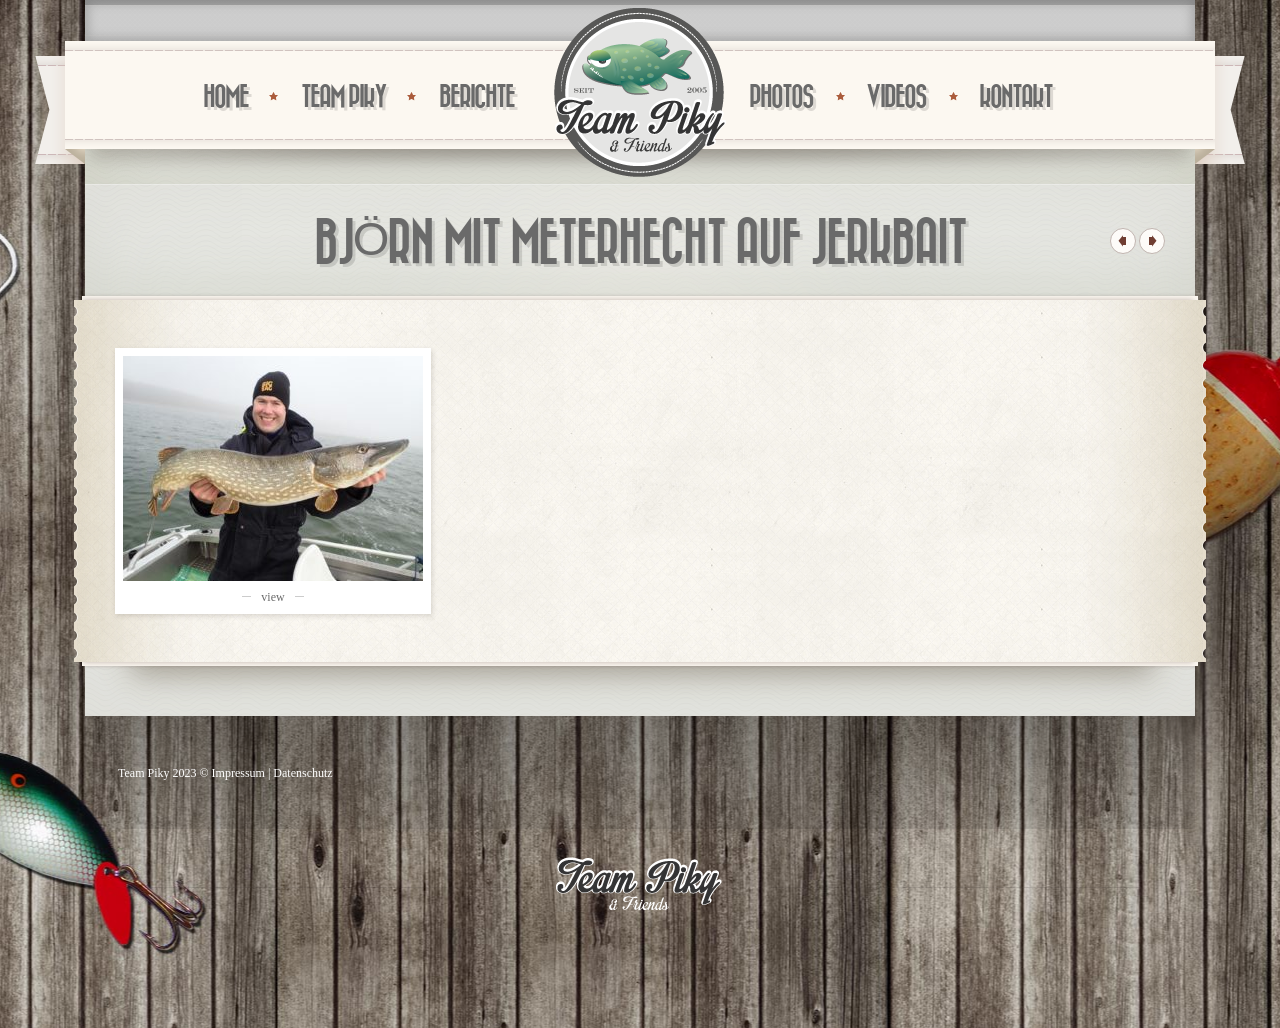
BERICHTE (476, 97)
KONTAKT (1015, 97)
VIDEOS (896, 97)
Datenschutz (302, 773)
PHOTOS (781, 97)
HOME (225, 97)
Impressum (238, 773)
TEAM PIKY (343, 97)
